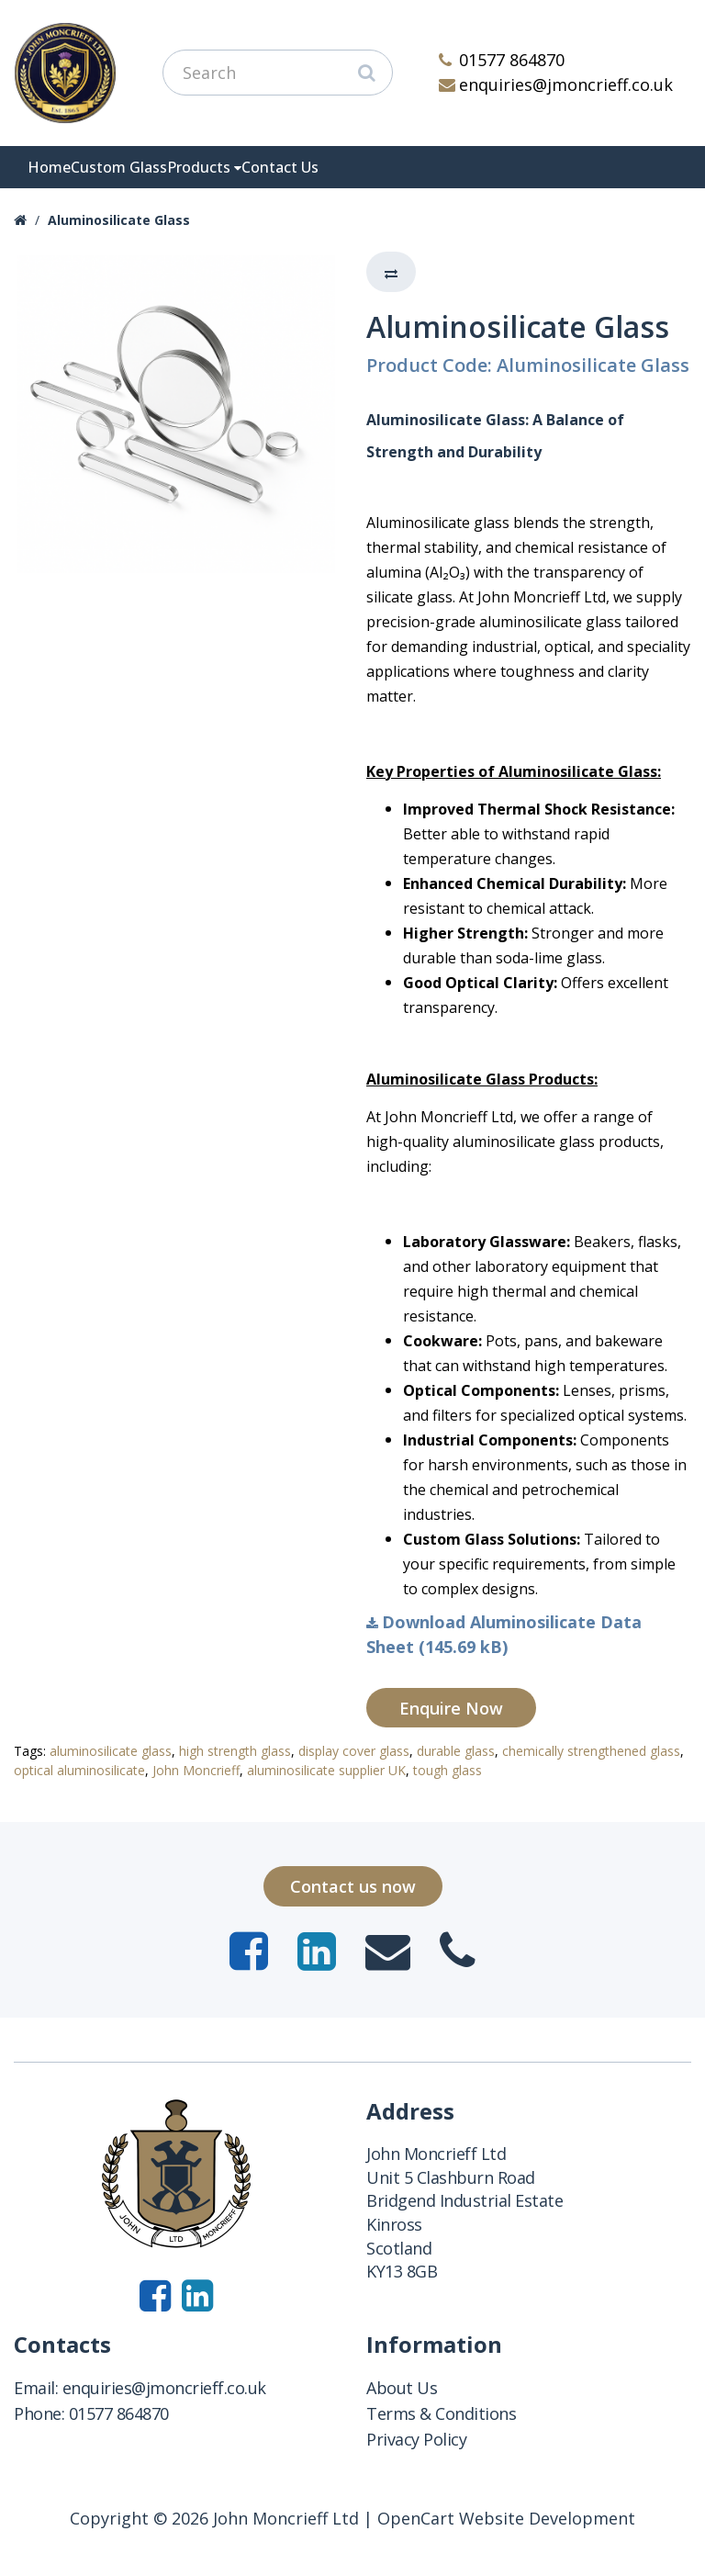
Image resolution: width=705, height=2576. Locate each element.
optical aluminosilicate (79, 1770)
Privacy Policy (416, 2439)
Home (49, 167)
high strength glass (235, 1751)
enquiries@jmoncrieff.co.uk (556, 84)
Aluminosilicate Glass (119, 220)
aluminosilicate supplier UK (326, 1770)
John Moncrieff (196, 1770)
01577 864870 (502, 60)
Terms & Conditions (441, 2413)
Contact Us (280, 167)
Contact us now (353, 1886)
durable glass (456, 1751)
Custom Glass (119, 167)
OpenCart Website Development (506, 2518)
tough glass (447, 1770)
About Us (401, 2388)
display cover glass (353, 1751)
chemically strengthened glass (591, 1751)
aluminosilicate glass (111, 1751)
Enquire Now (451, 1708)
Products (198, 167)
